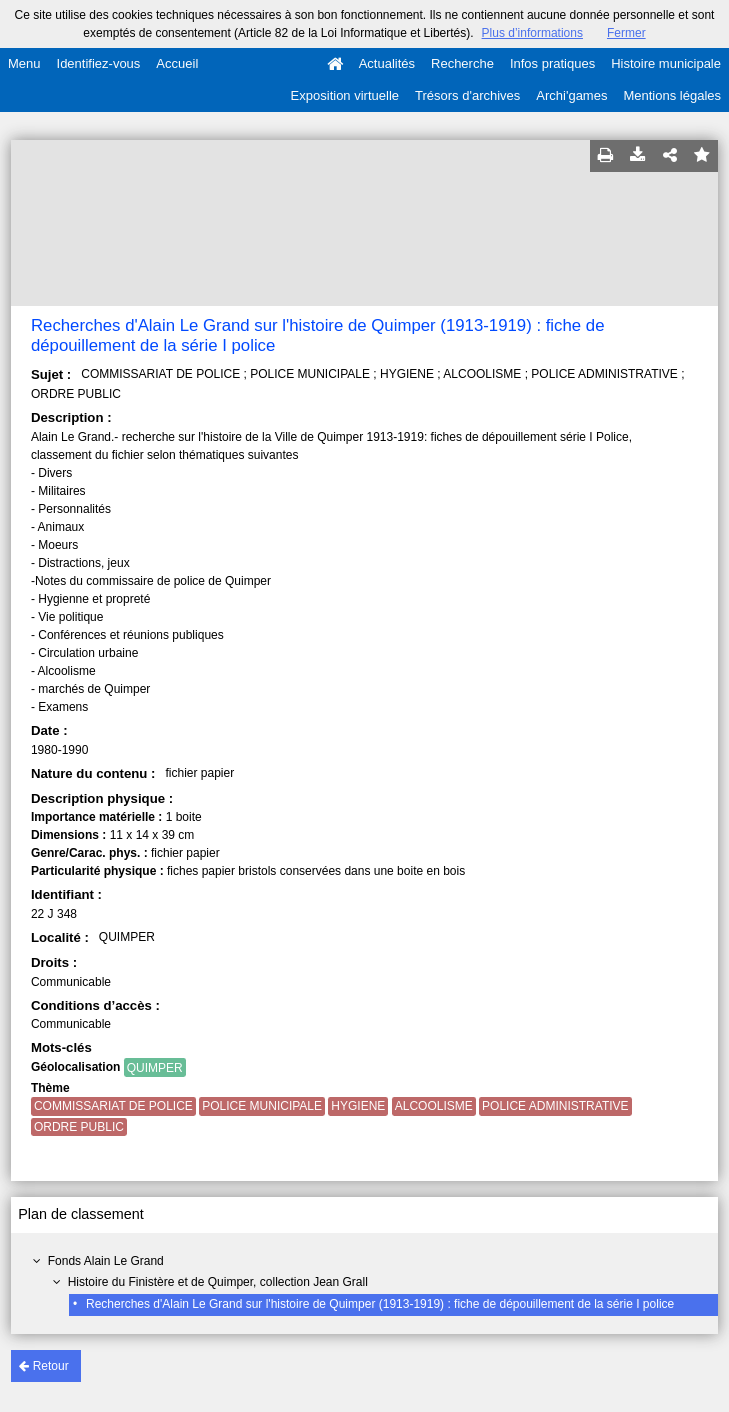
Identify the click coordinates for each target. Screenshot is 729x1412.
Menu (24, 63)
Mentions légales (672, 95)
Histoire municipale (666, 63)
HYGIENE (358, 1106)
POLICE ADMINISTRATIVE (555, 1106)
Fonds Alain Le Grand (106, 1261)
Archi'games (571, 95)
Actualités (387, 63)
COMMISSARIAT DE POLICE (113, 1106)
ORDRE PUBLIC (79, 1127)
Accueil (177, 63)
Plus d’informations (532, 33)
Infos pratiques (552, 63)
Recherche (462, 63)
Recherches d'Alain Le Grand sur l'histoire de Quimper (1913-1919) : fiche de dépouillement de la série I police (380, 1304)
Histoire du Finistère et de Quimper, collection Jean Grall (218, 1282)
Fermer (626, 33)
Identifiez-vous (99, 63)
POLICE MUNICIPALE (262, 1106)
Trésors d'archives (467, 95)
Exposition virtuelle (345, 95)
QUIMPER (155, 1068)
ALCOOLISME (434, 1106)
